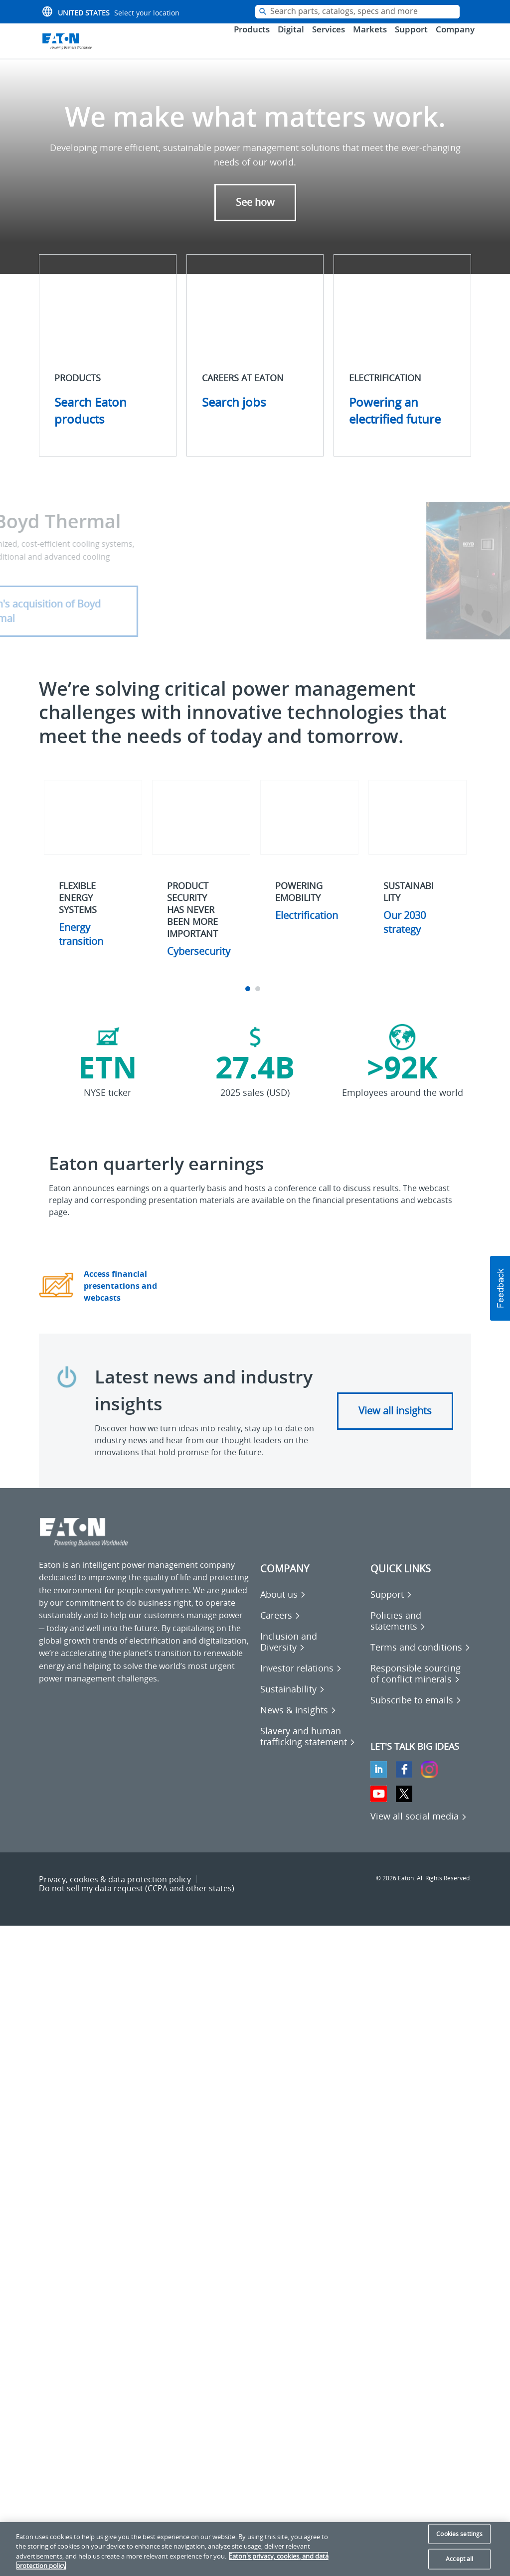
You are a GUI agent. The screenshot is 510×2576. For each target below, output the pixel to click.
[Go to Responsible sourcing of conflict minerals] (420, 1687)
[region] (255, 2549)
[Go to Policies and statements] (420, 1634)
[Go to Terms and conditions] (420, 1660)
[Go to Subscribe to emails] (416, 1713)
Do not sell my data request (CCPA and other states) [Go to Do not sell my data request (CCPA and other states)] (136, 1901)
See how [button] (255, 215)
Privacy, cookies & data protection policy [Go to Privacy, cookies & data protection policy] (115, 1892)
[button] (500, 1288)
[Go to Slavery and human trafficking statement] (310, 1749)
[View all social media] (418, 1829)
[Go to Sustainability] (292, 1702)
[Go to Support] (391, 1607)
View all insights (395, 1424)
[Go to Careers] (280, 1628)
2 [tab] (259, 1002)
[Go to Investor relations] (301, 1681)
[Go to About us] (283, 1607)
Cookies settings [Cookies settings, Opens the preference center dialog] (459, 2534)
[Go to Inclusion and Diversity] (310, 1655)
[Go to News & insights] (298, 1723)
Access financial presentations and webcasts (120, 1299)
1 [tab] (249, 1002)
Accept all (459, 2559)
